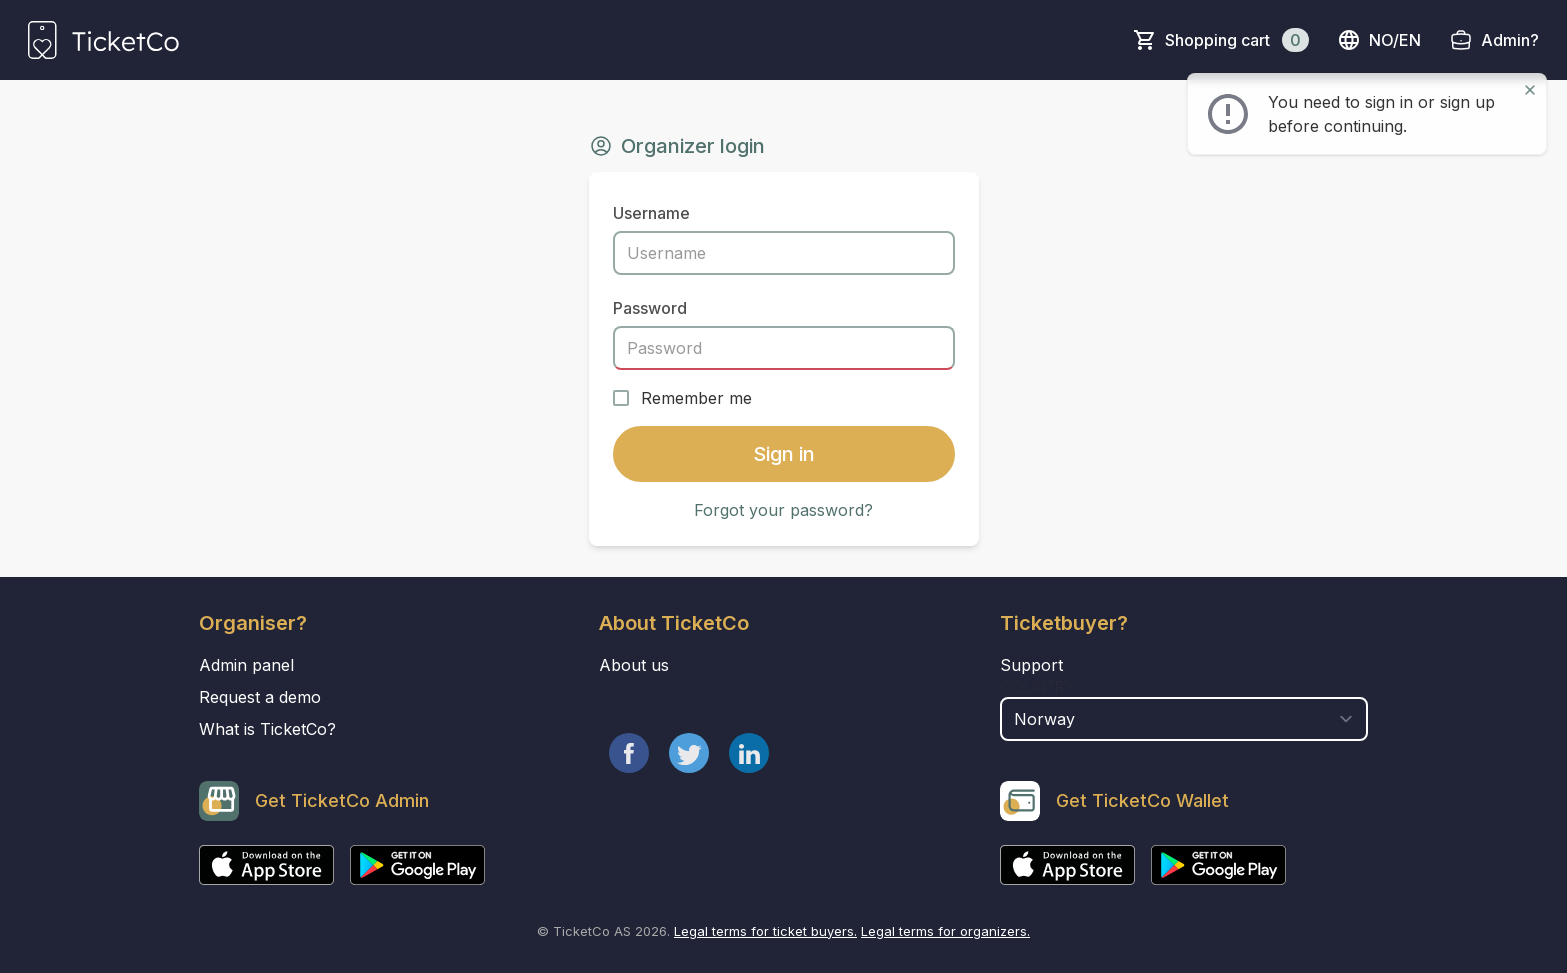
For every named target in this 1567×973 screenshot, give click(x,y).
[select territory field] (1184, 719)
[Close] (1530, 90)
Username (651, 213)
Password (650, 308)
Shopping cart (1237, 40)
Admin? (1510, 40)
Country (1037, 687)
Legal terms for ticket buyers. (765, 931)
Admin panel (246, 665)
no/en (1379, 40)
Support (1031, 665)
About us (634, 665)
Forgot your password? (783, 510)
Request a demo (260, 697)
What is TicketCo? (267, 729)
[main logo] (103, 40)
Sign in (784, 454)
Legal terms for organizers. (945, 931)
